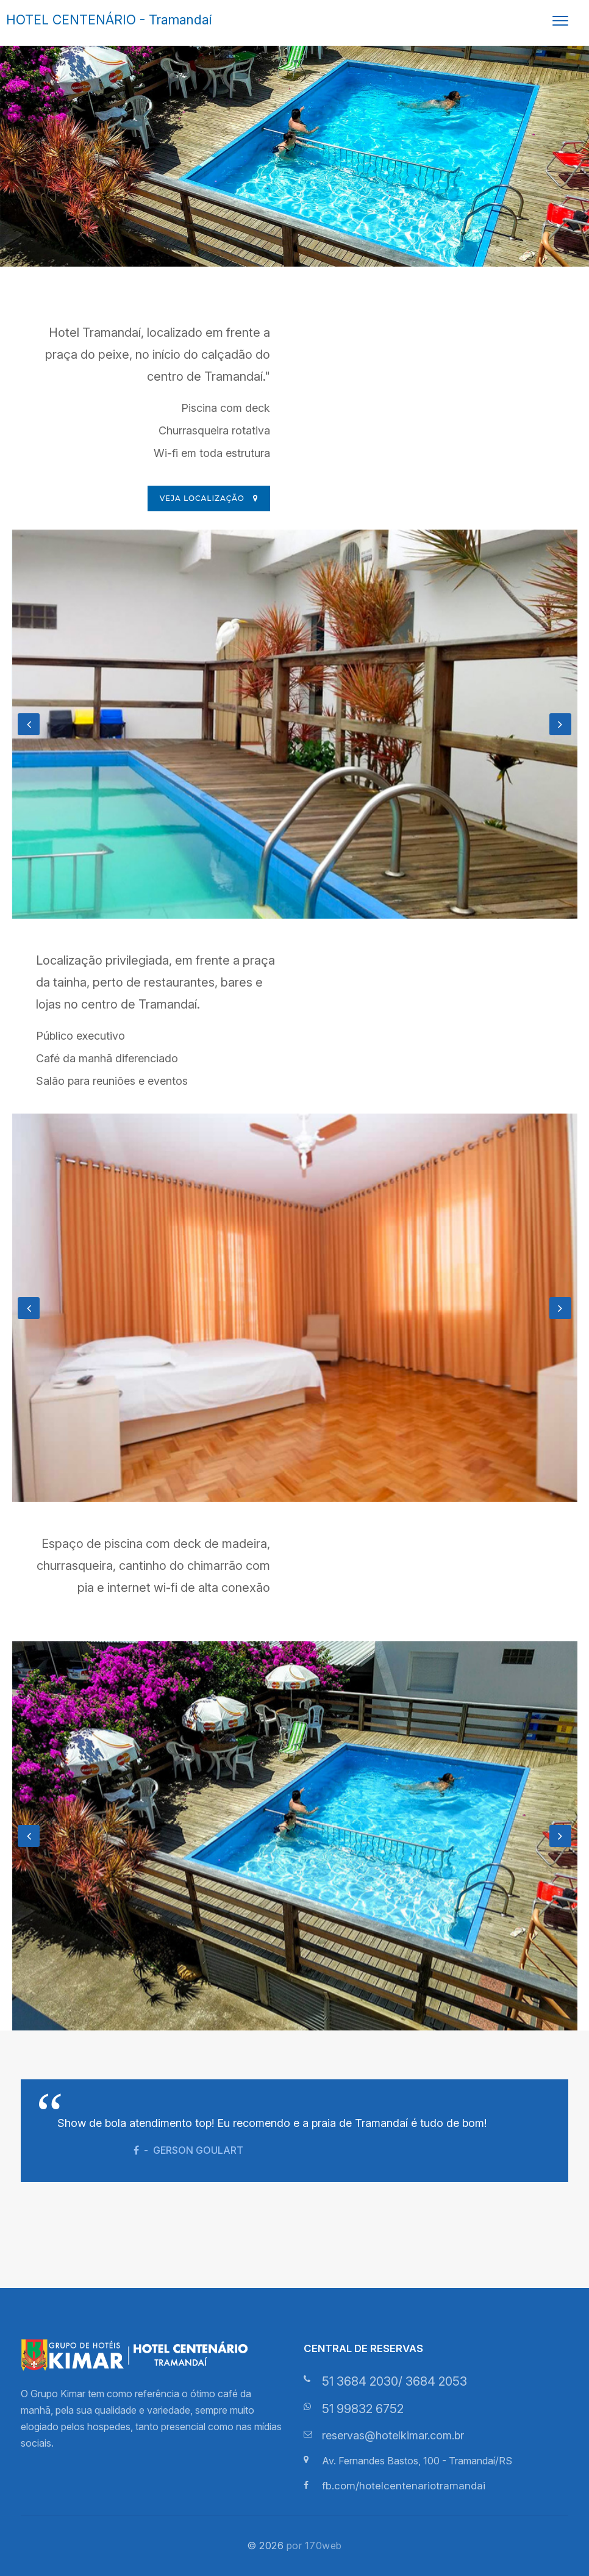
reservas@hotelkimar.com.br (393, 2435)
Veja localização (209, 498)
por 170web (314, 2545)
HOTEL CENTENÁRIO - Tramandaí (109, 19)
